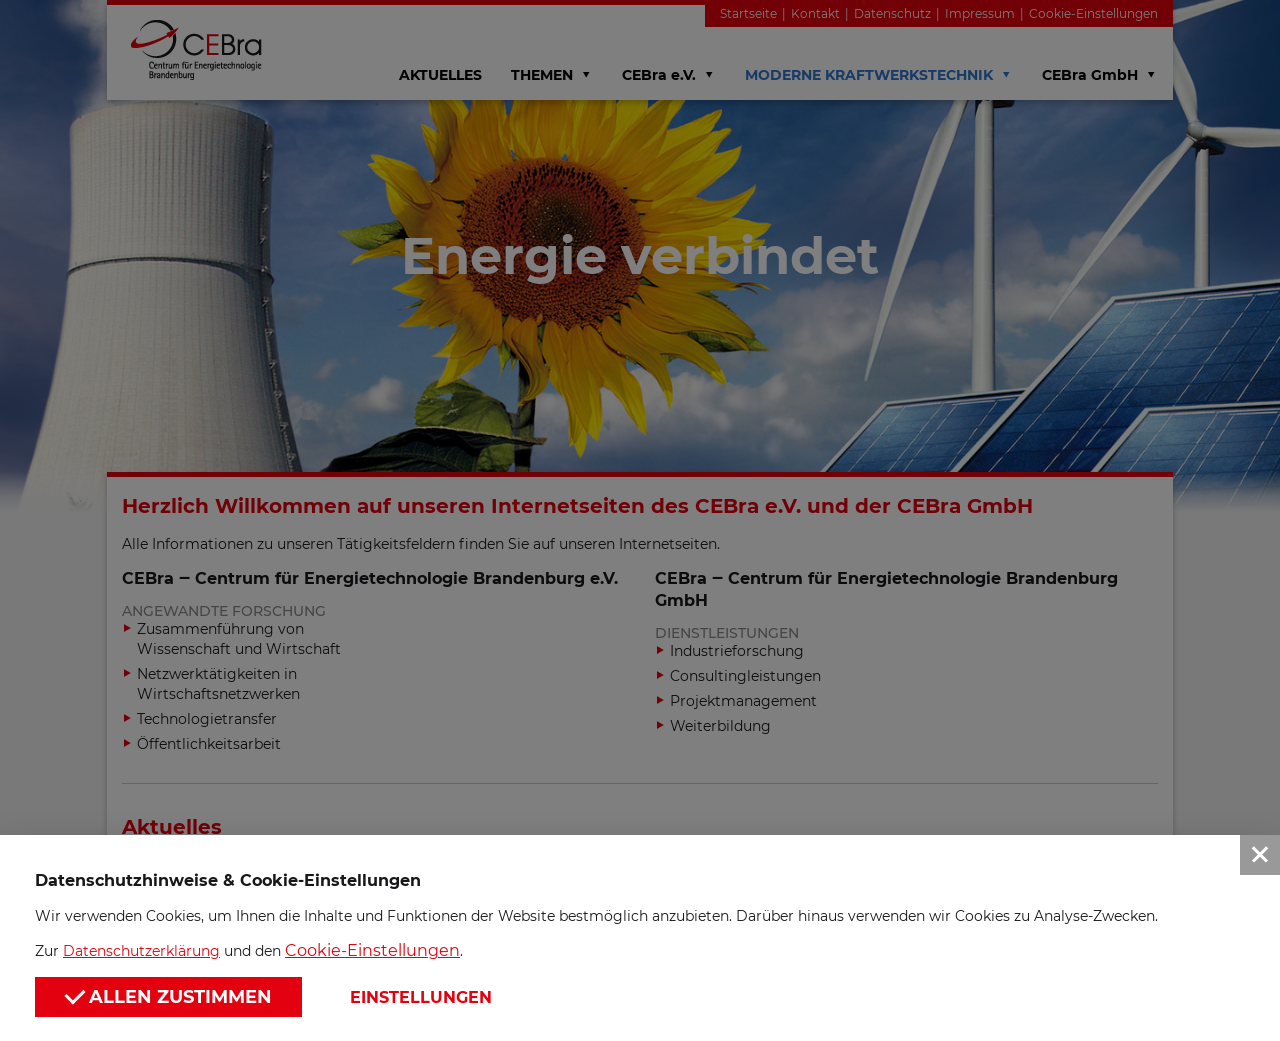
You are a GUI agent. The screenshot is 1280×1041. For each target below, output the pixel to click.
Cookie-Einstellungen (372, 950)
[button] (640, 520)
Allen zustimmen (168, 995)
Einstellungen (421, 997)
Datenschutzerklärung (141, 951)
